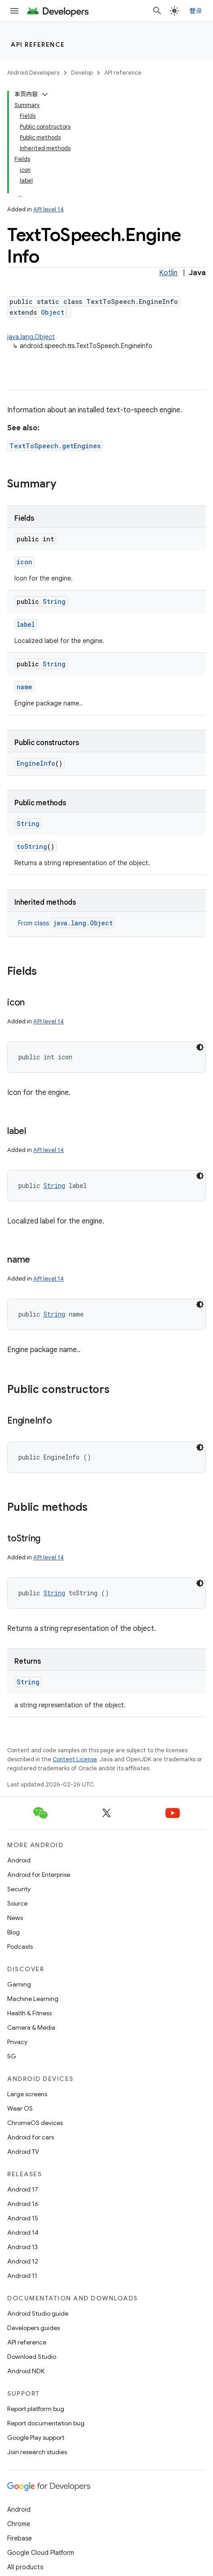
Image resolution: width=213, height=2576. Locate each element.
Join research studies (37, 2452)
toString (32, 846)
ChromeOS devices (35, 2123)
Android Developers (33, 72)
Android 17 (22, 2189)
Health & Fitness (29, 2013)
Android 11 (22, 2276)
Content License (75, 1759)
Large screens (27, 2094)
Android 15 (22, 2218)
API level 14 (48, 209)
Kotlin (168, 272)
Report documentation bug (45, 2423)
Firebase (19, 2538)
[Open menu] (14, 11)
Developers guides (33, 2328)
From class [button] (66, 923)
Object (52, 312)
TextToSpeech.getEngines (55, 446)
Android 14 (23, 2232)
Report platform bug (35, 2409)
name (24, 687)
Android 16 (23, 2204)
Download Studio (31, 2357)
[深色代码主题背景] (200, 1047)
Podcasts (20, 1946)
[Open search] (157, 10)
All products (25, 2567)
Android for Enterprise (38, 1875)
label (26, 624)
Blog (13, 1932)
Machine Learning (32, 1999)
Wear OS (20, 2108)
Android (19, 1860)
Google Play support (35, 2437)
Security (19, 1889)
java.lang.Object (31, 337)
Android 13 (22, 2247)
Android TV (23, 2151)
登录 (196, 11)
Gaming (19, 1984)
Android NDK (25, 2371)
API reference (38, 44)
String (54, 601)
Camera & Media (31, 2027)
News (15, 1918)
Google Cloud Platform (40, 2553)
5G (11, 2056)
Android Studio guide (37, 2313)
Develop (82, 72)
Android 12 (22, 2261)
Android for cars (30, 2137)
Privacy (17, 2042)
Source (17, 1903)
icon (24, 562)
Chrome (18, 2524)
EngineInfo (36, 763)
